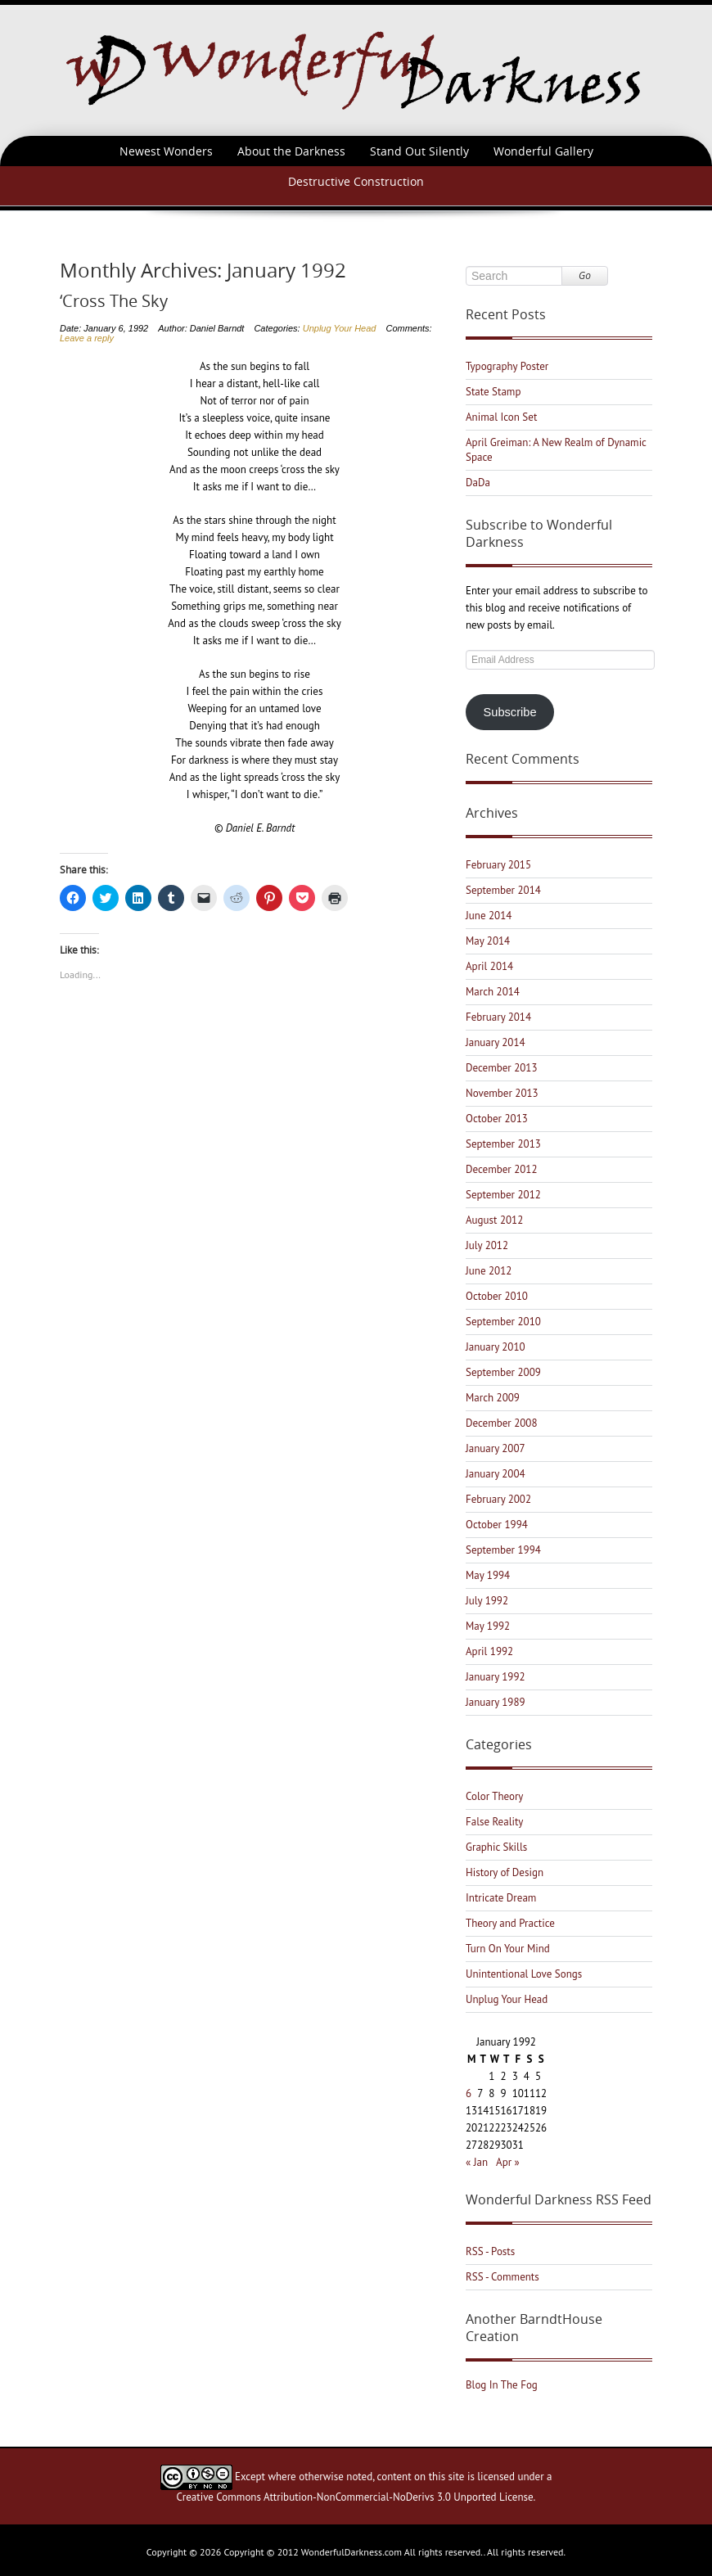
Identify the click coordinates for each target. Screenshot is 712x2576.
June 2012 (488, 1271)
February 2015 (498, 865)
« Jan (477, 2162)
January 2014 (495, 1042)
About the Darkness (291, 151)
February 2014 (498, 1017)
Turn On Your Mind (508, 1949)
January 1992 (495, 1677)
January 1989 (495, 1702)
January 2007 (495, 1448)
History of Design (504, 1872)
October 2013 (497, 1119)
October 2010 (497, 1296)
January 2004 (495, 1474)
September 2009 (503, 1372)
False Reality (494, 1822)
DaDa (478, 482)
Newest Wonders (166, 151)
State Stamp (493, 392)
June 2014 (488, 916)
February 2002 (498, 1499)
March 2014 (493, 992)
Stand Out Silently (419, 151)
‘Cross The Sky (114, 301)
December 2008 (502, 1423)
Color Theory (494, 1796)
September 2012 (503, 1195)
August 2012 (494, 1220)
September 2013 (503, 1144)
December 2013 (502, 1068)
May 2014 (488, 941)
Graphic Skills (496, 1847)
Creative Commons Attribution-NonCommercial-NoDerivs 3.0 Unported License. (356, 2497)
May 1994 (488, 1575)
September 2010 (503, 1322)
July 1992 (487, 1601)
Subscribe (510, 712)
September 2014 (503, 890)
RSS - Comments (502, 2277)
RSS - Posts (490, 2251)
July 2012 (487, 1245)
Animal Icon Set (501, 417)
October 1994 (497, 1525)
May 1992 (488, 1626)
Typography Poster (507, 366)
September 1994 (503, 1550)
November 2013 (502, 1093)
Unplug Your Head (339, 328)
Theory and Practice (510, 1923)
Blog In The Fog (502, 2385)
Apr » (508, 2162)
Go (585, 275)
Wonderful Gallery (543, 151)
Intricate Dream (501, 1898)
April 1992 (489, 1651)
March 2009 (493, 1398)
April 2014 (489, 966)
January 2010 (495, 1347)
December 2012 (502, 1169)
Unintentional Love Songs (524, 1974)
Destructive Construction (356, 181)
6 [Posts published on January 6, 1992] (468, 2093)
